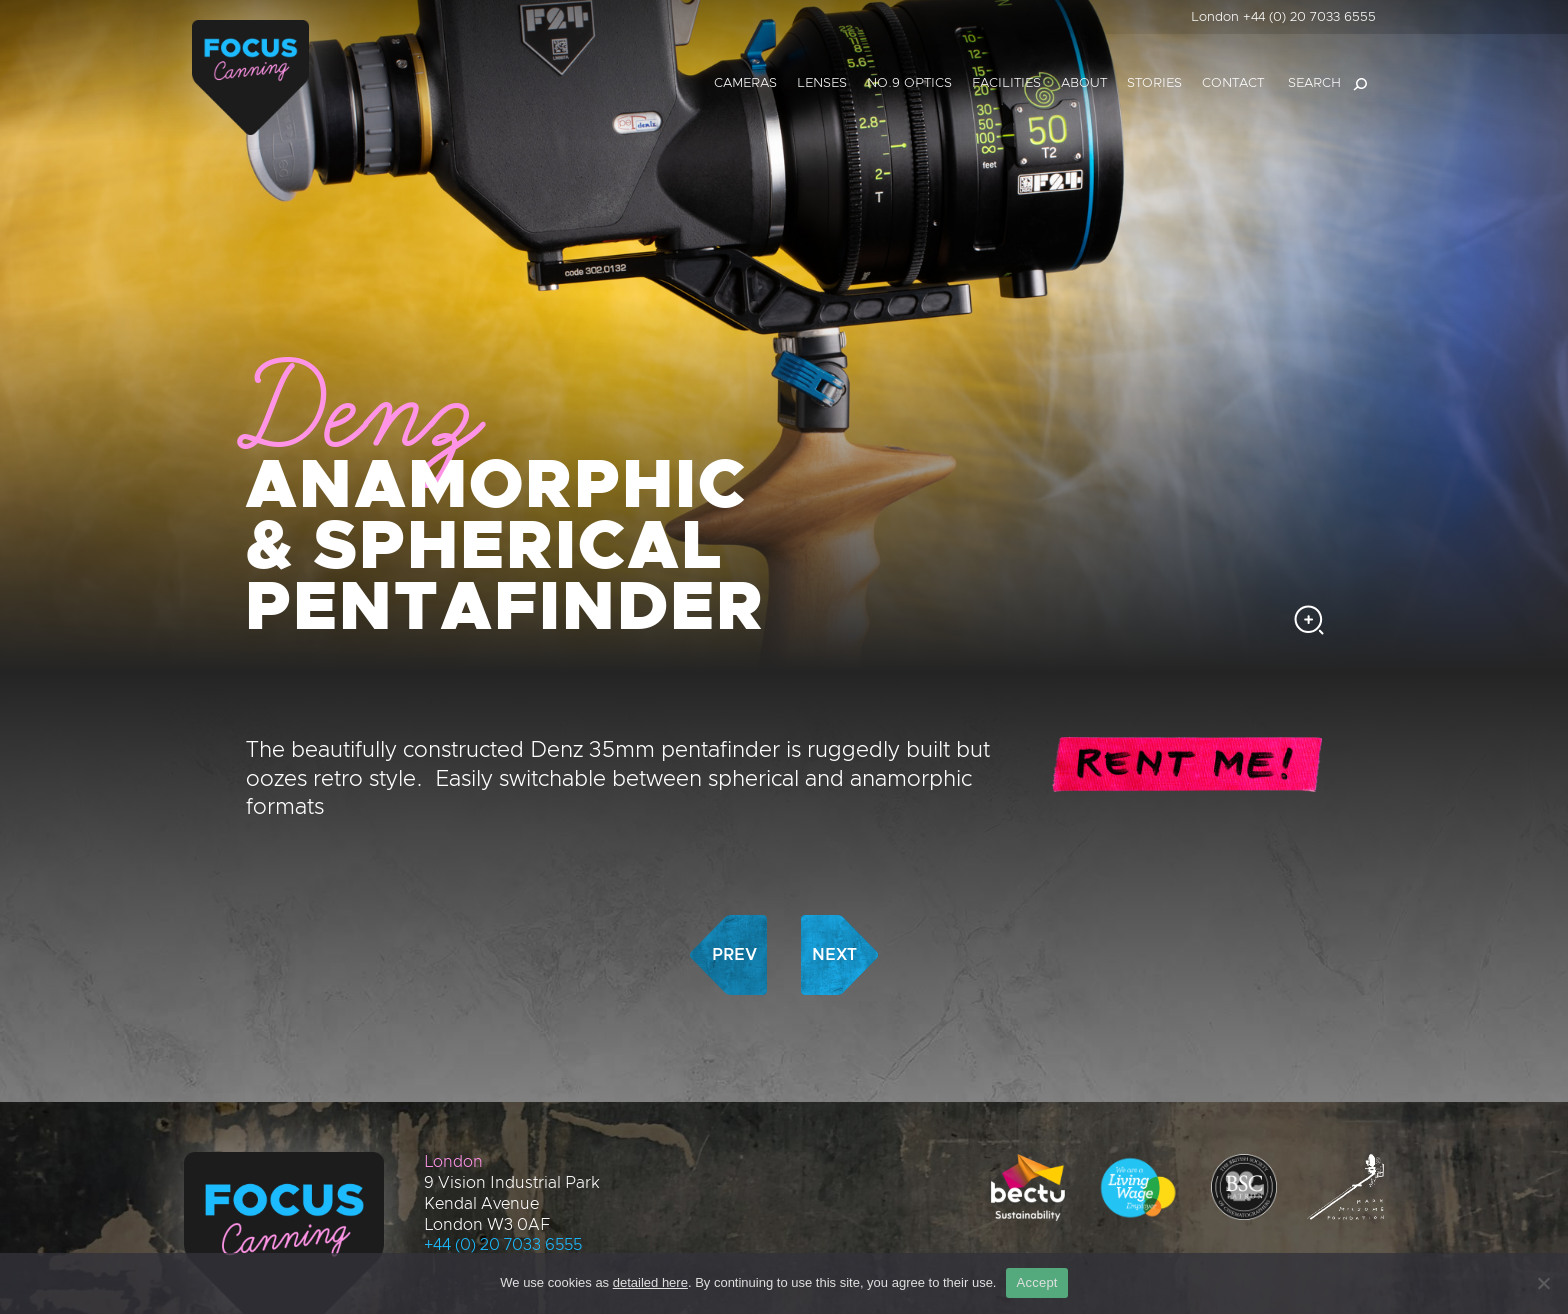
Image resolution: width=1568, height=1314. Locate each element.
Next (834, 879)
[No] (1543, 1283)
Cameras (745, 83)
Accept (1036, 1282)
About (1084, 83)
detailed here (650, 1282)
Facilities (1006, 83)
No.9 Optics (909, 83)
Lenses (822, 83)
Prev (734, 879)
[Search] (1360, 84)
